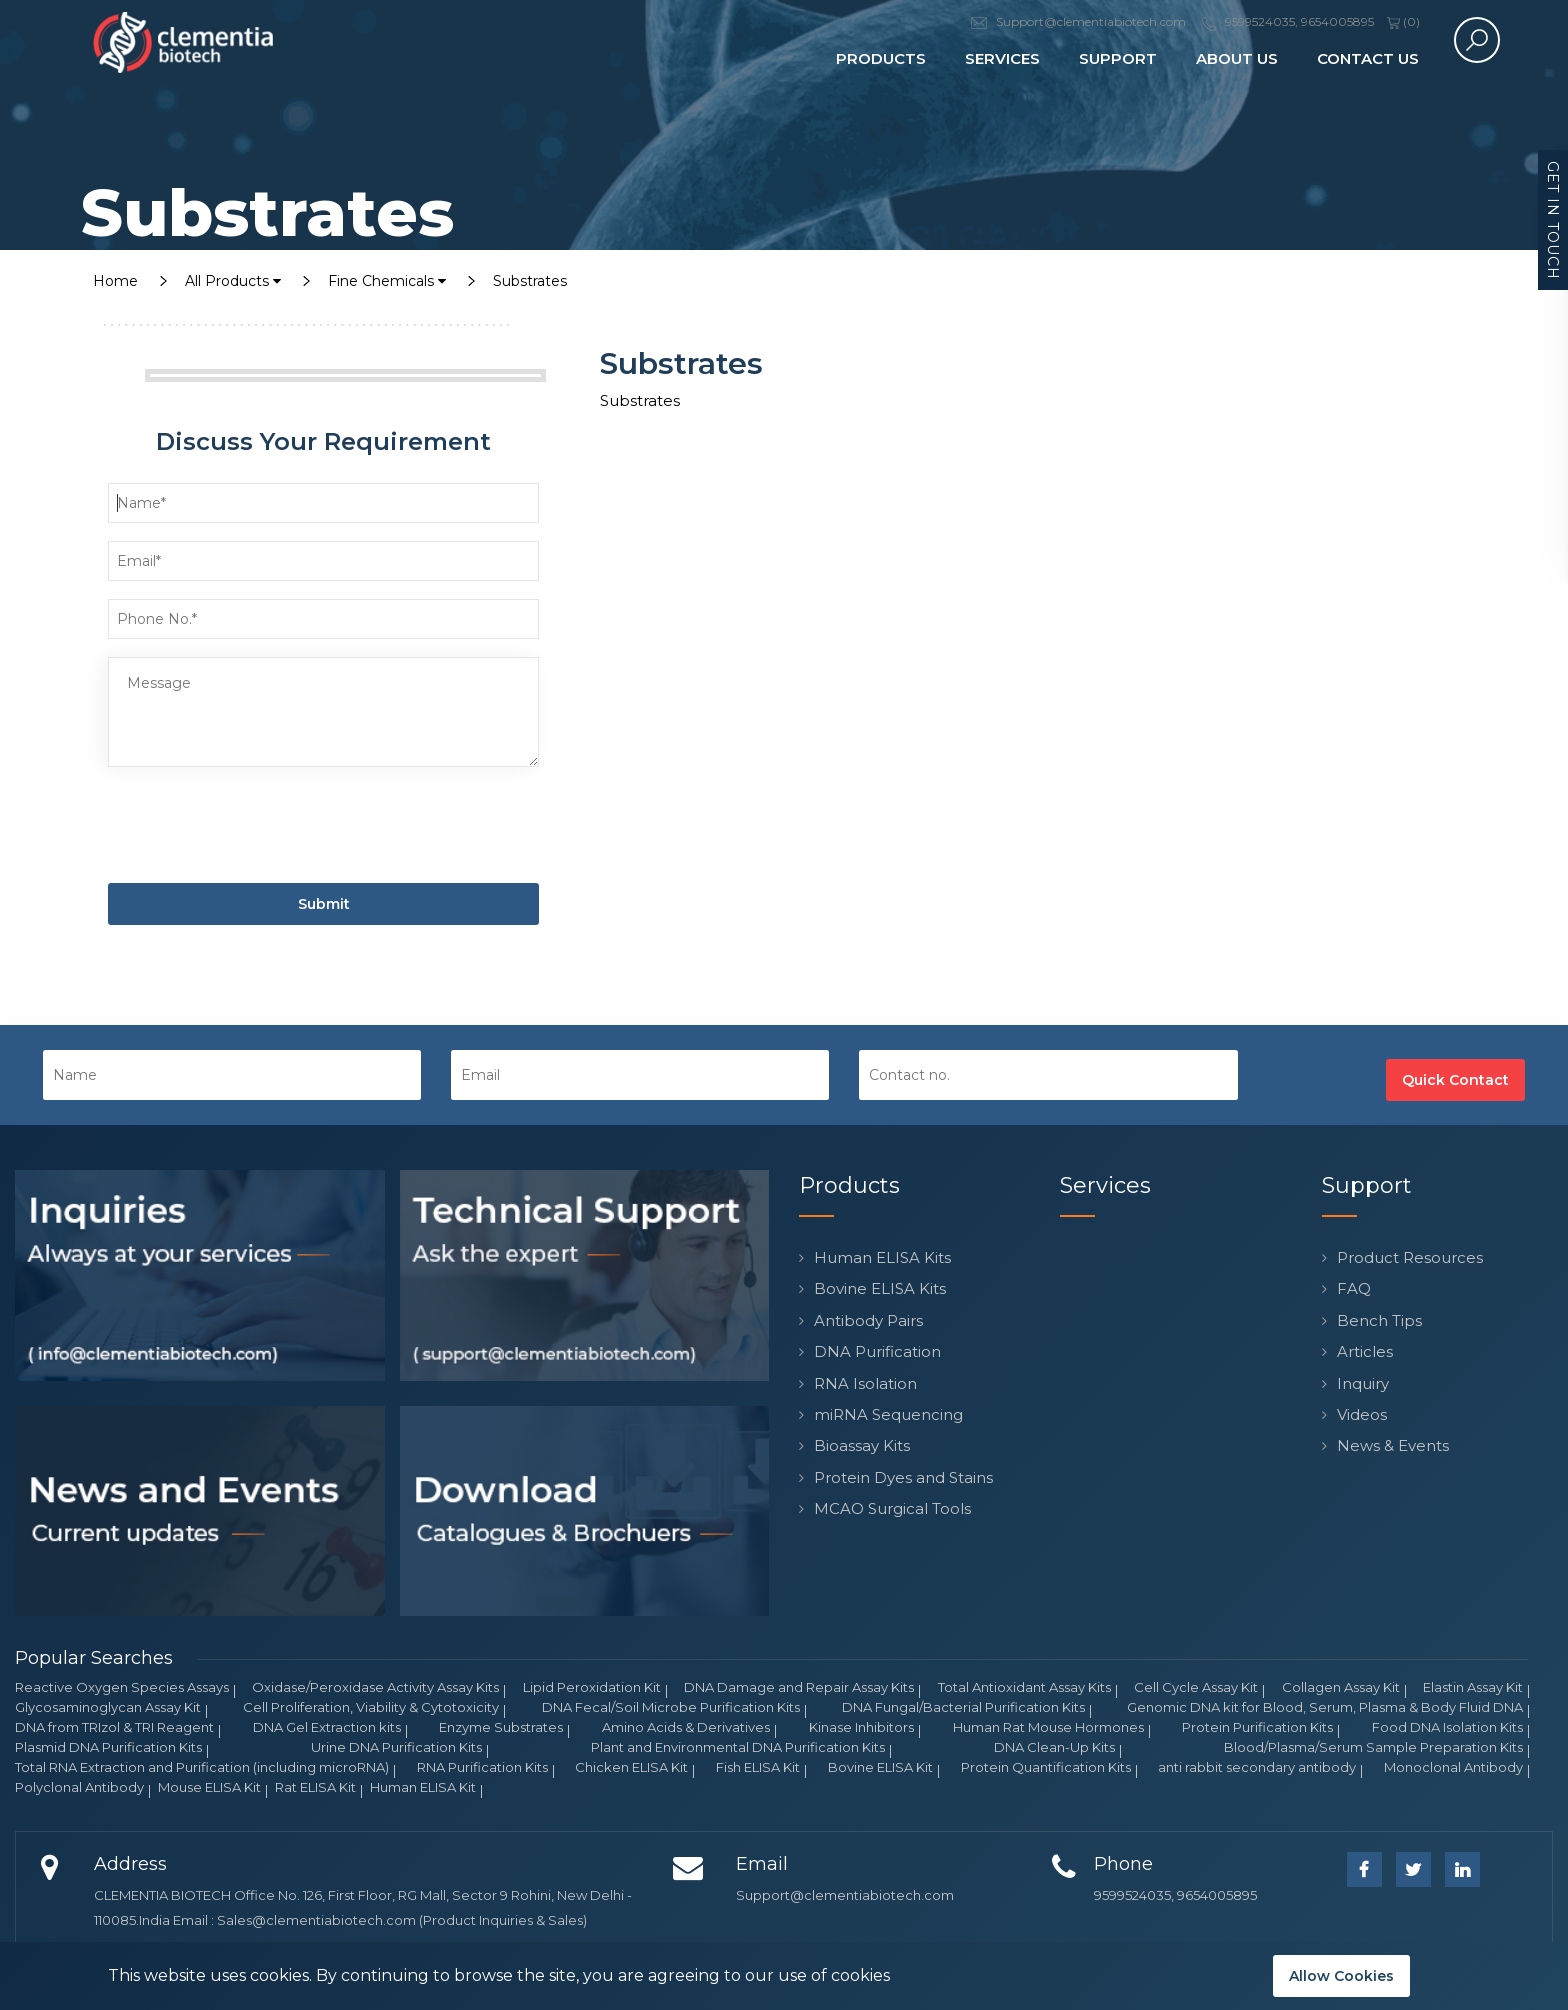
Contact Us (1368, 58)
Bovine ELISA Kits (880, 1288)
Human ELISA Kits (882, 1257)
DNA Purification (877, 1351)
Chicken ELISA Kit (631, 1767)
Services (1002, 58)
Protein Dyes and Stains (903, 1477)
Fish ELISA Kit (758, 1767)
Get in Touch (1553, 220)
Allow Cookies (1341, 1976)
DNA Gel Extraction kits (327, 1727)
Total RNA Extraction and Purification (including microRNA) (202, 1767)
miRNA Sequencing (888, 1414)
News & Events (1393, 1445)
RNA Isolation (865, 1383)
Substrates (530, 281)
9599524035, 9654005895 (1175, 1895)
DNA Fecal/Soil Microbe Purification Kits (671, 1707)
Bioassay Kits (862, 1445)
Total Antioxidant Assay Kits (1024, 1687)
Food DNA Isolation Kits (1447, 1727)
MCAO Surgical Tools (892, 1508)
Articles (1365, 1351)
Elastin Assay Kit (1473, 1687)
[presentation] (260, 829)
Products (881, 58)
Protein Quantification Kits (1046, 1767)
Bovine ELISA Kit (880, 1767)
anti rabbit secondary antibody (1257, 1767)
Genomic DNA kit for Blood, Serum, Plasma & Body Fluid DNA (1325, 1707)
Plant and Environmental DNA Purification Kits (738, 1747)
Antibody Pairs (868, 1320)
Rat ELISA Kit (315, 1787)
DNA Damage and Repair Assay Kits (799, 1687)
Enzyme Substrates (501, 1727)
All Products (233, 281)
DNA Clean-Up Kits (1054, 1747)
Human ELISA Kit (423, 1787)
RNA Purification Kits (482, 1767)
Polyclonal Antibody (79, 1787)
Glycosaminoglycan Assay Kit (108, 1707)
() (1403, 21)
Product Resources (1410, 1257)
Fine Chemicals (387, 281)
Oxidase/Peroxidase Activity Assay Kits (375, 1687)
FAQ (1354, 1288)
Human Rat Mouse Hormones (1048, 1727)
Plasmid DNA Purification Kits (108, 1747)
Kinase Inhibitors (861, 1727)
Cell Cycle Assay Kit (1196, 1687)
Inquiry (1363, 1383)
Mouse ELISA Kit (209, 1787)
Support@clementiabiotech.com (845, 1895)
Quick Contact (1455, 1080)
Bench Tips (1379, 1320)
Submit (324, 904)
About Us (1237, 58)
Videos (1362, 1414)
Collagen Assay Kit (1341, 1687)
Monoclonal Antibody (1453, 1767)
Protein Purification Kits (1257, 1727)
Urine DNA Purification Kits (396, 1747)
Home (115, 281)
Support (1118, 58)
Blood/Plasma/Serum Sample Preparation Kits (1373, 1747)
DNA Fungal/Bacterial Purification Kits (963, 1707)
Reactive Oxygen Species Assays (122, 1687)
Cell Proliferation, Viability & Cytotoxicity (371, 1707)
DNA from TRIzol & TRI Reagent (114, 1727)
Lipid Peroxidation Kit (592, 1687)
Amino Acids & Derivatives (686, 1727)
